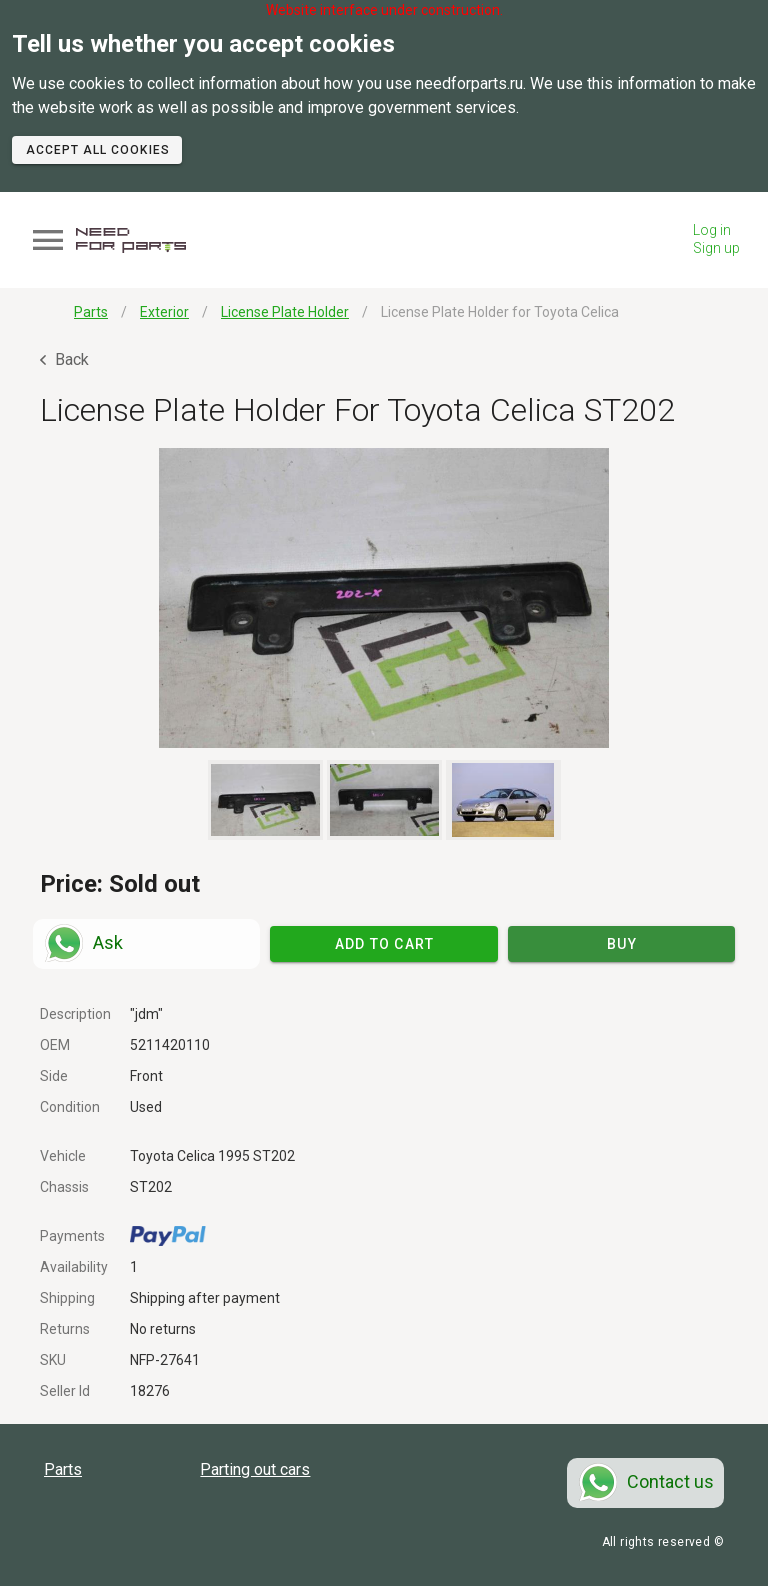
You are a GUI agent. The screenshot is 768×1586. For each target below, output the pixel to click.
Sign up (716, 248)
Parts (63, 1469)
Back (64, 359)
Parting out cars (255, 1469)
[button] (384, 598)
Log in (712, 230)
